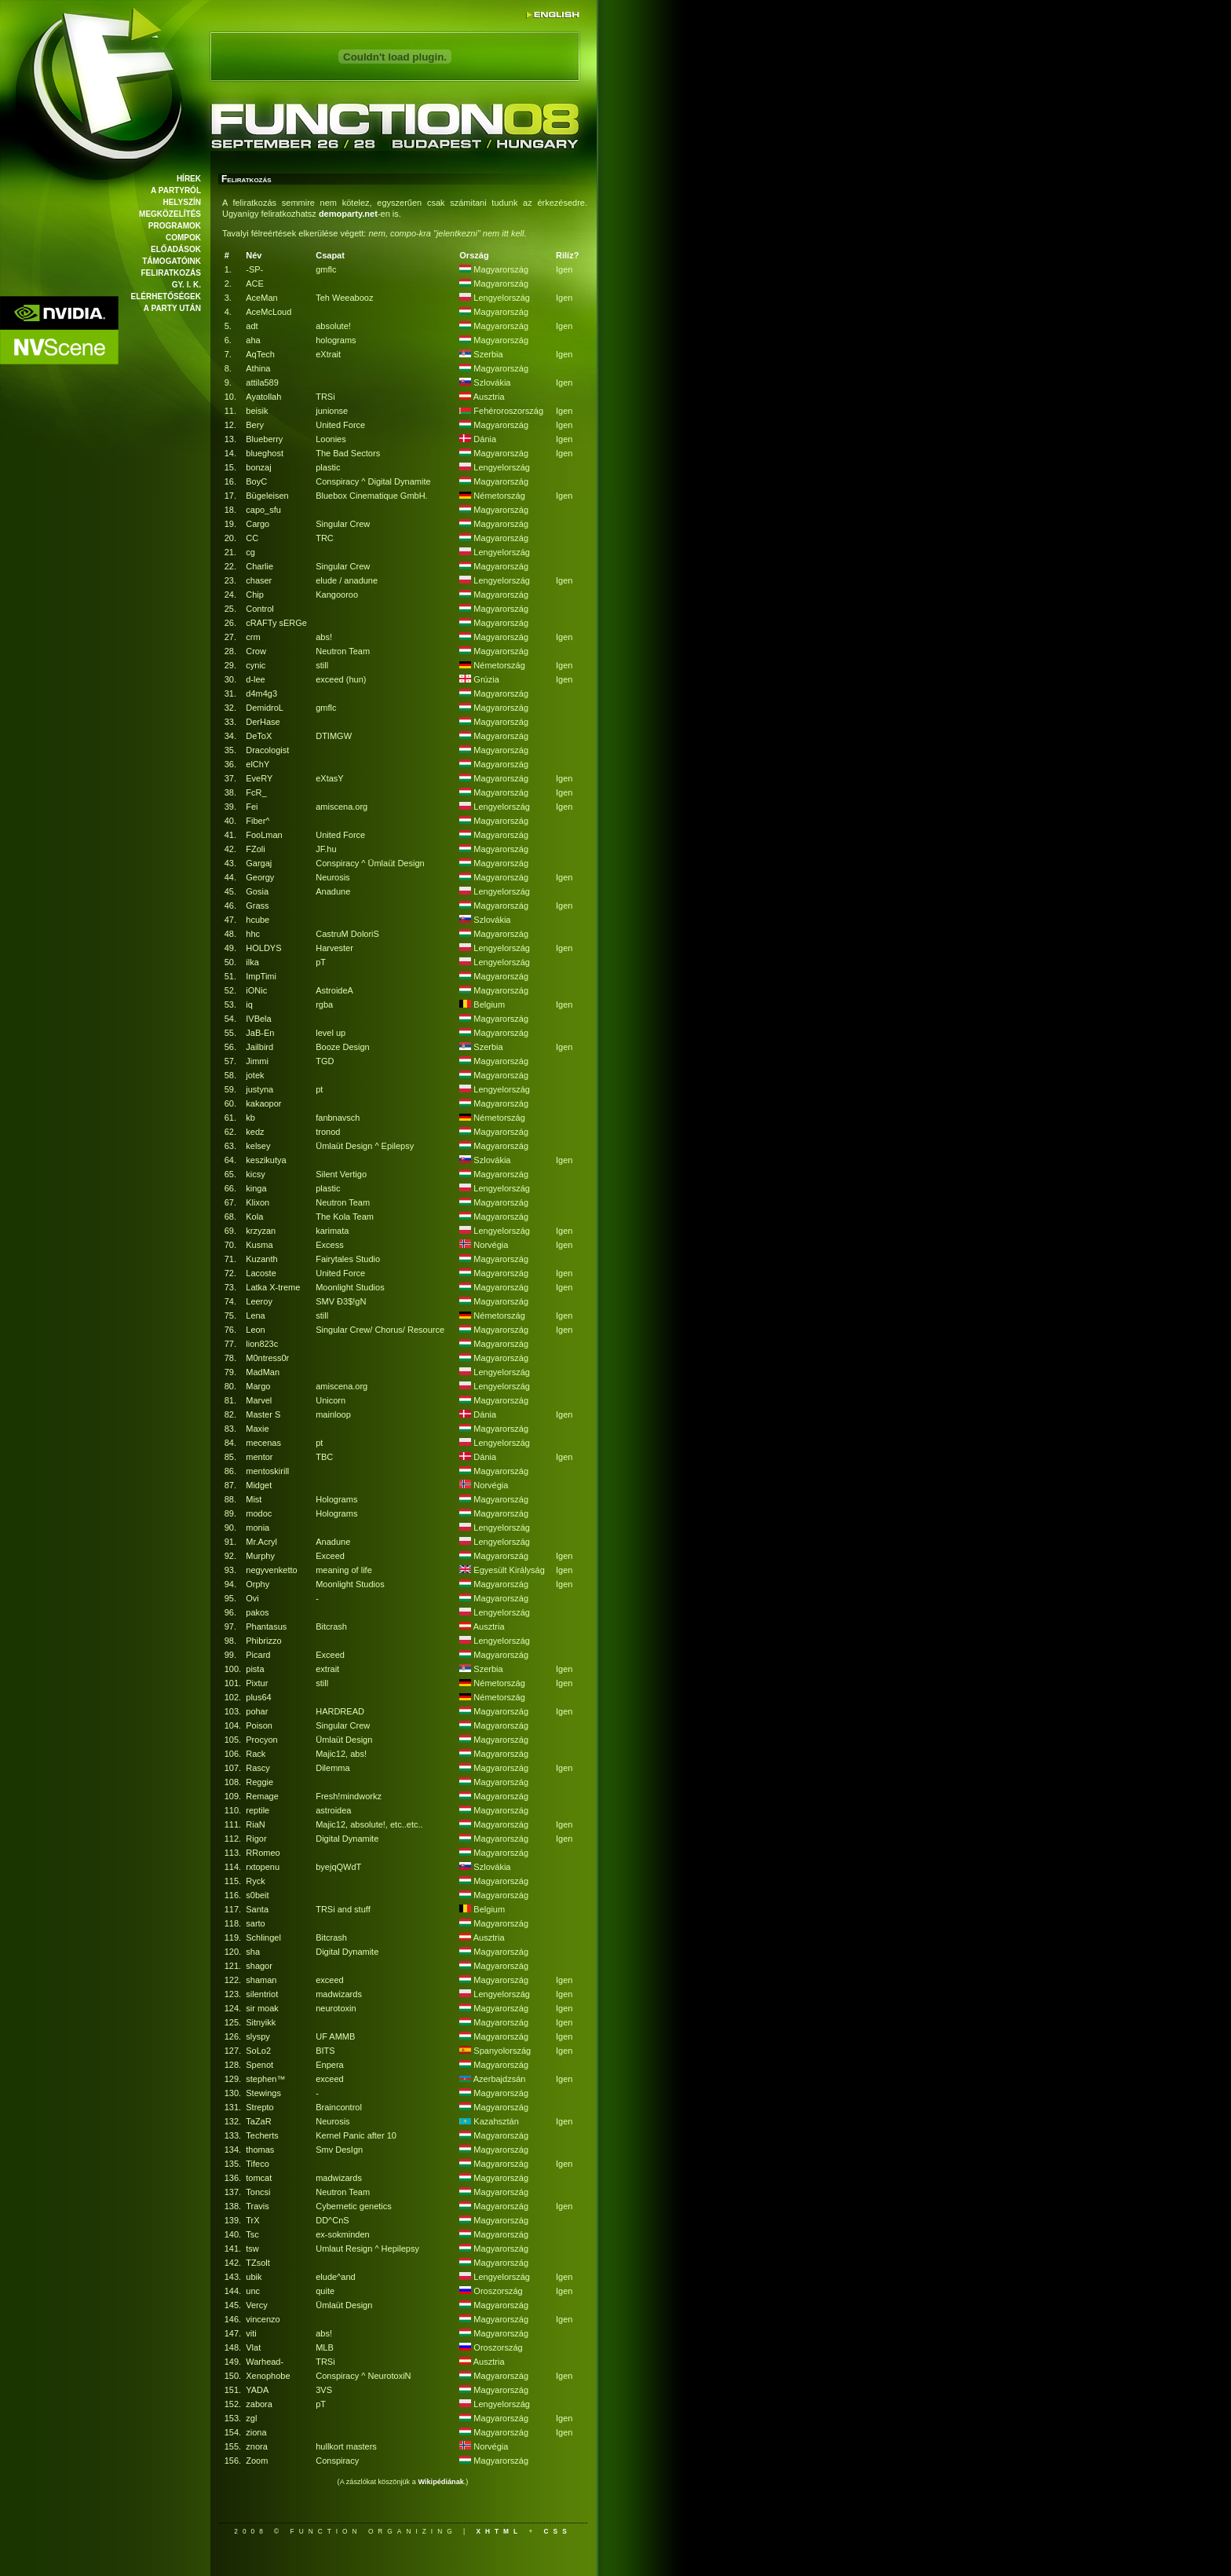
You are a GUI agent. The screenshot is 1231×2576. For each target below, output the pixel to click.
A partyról (176, 190)
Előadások (176, 249)
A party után (172, 308)
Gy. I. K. (186, 284)
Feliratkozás (171, 273)
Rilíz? (567, 255)
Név (253, 255)
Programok (174, 225)
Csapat (330, 255)
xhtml (499, 2531)
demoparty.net (348, 213)
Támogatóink (171, 261)
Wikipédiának (440, 2482)
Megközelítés (170, 214)
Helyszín (182, 202)
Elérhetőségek (166, 296)
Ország (473, 255)
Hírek (189, 178)
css (558, 2531)
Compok (183, 237)
